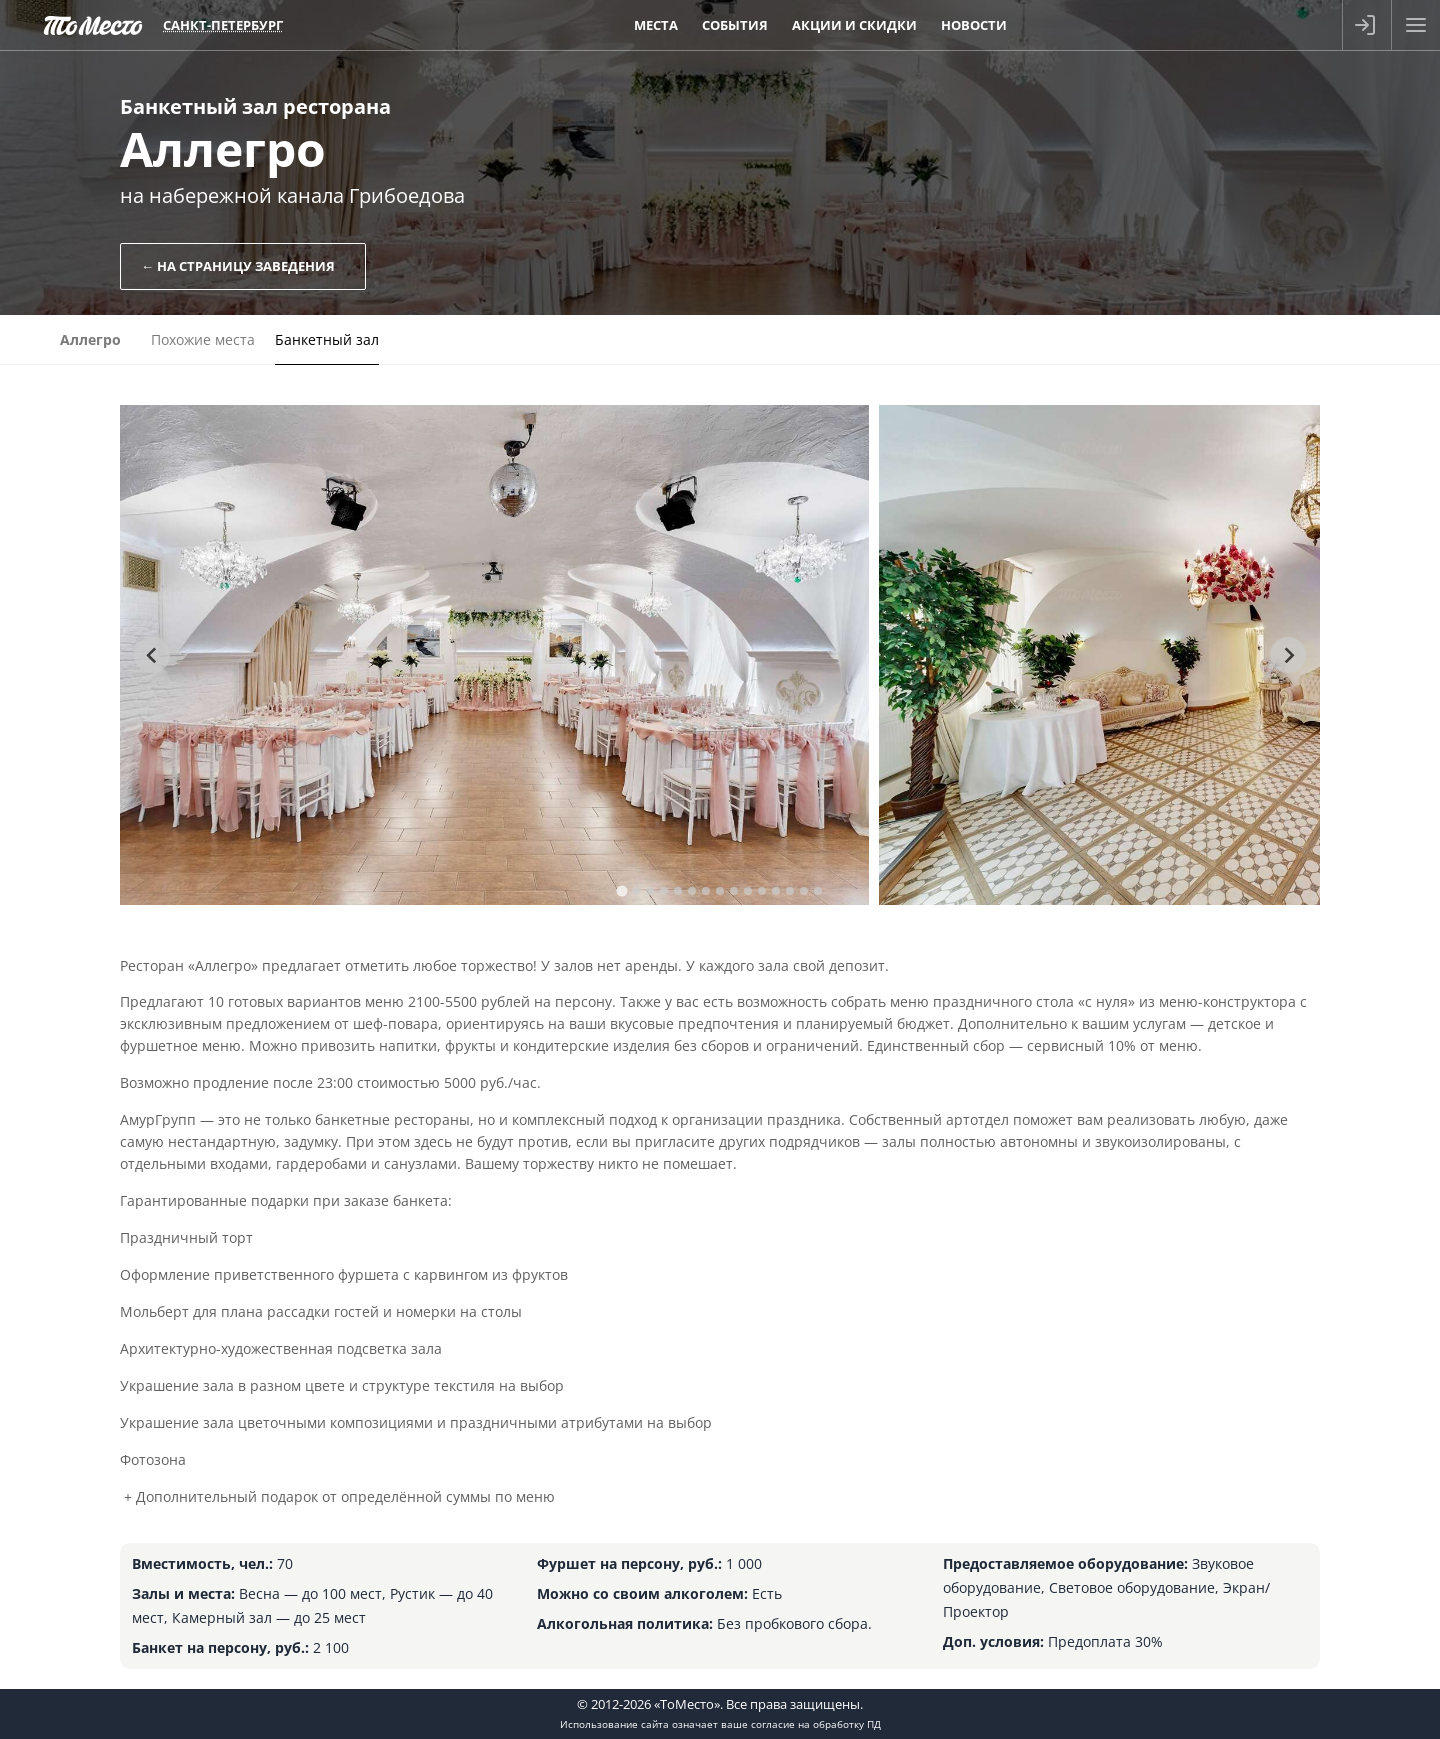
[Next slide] (1288, 655)
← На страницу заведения (238, 266)
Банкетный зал (327, 339)
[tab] (621, 890)
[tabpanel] (494, 655)
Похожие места (203, 339)
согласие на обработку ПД (816, 1724)
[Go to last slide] (152, 655)
